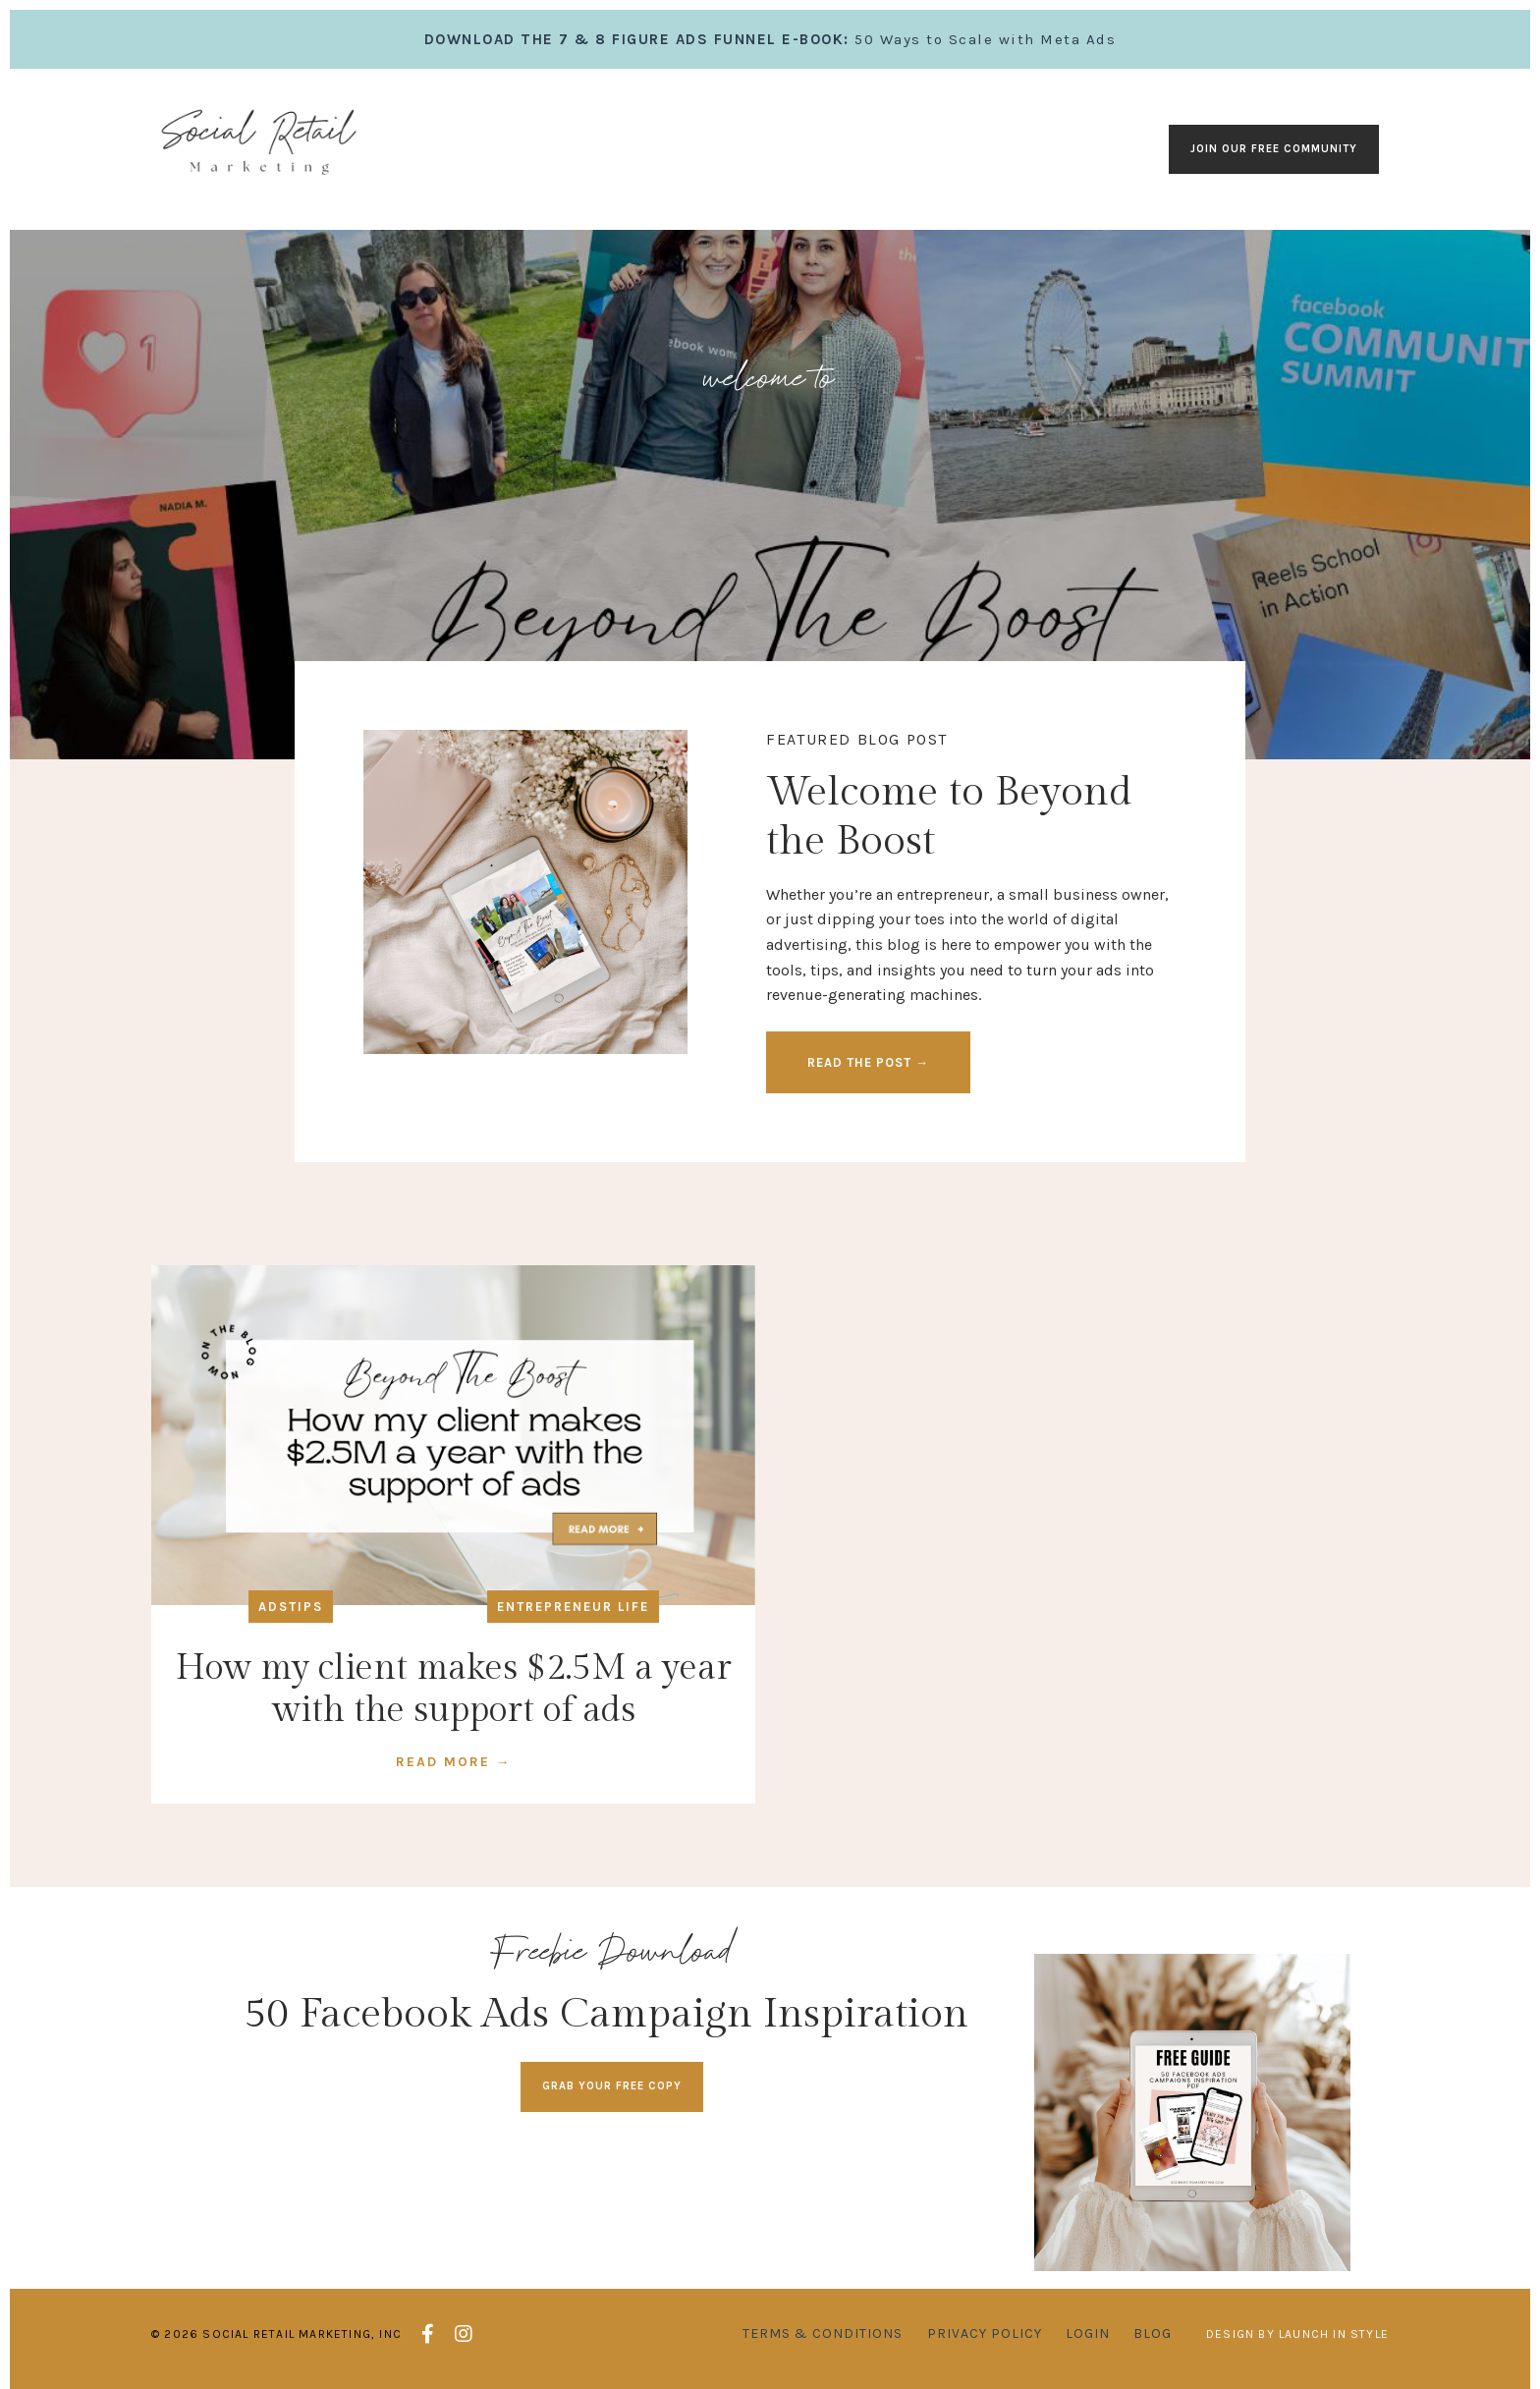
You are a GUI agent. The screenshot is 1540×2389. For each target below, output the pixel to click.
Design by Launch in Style (1297, 2334)
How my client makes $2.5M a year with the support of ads (454, 1689)
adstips (290, 1606)
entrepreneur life (573, 1606)
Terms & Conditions (822, 2333)
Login (1088, 2333)
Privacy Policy (984, 2333)
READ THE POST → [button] (868, 1062)
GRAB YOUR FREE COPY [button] (612, 2086)
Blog (1152, 2333)
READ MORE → (454, 1761)
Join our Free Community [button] (1273, 148)
